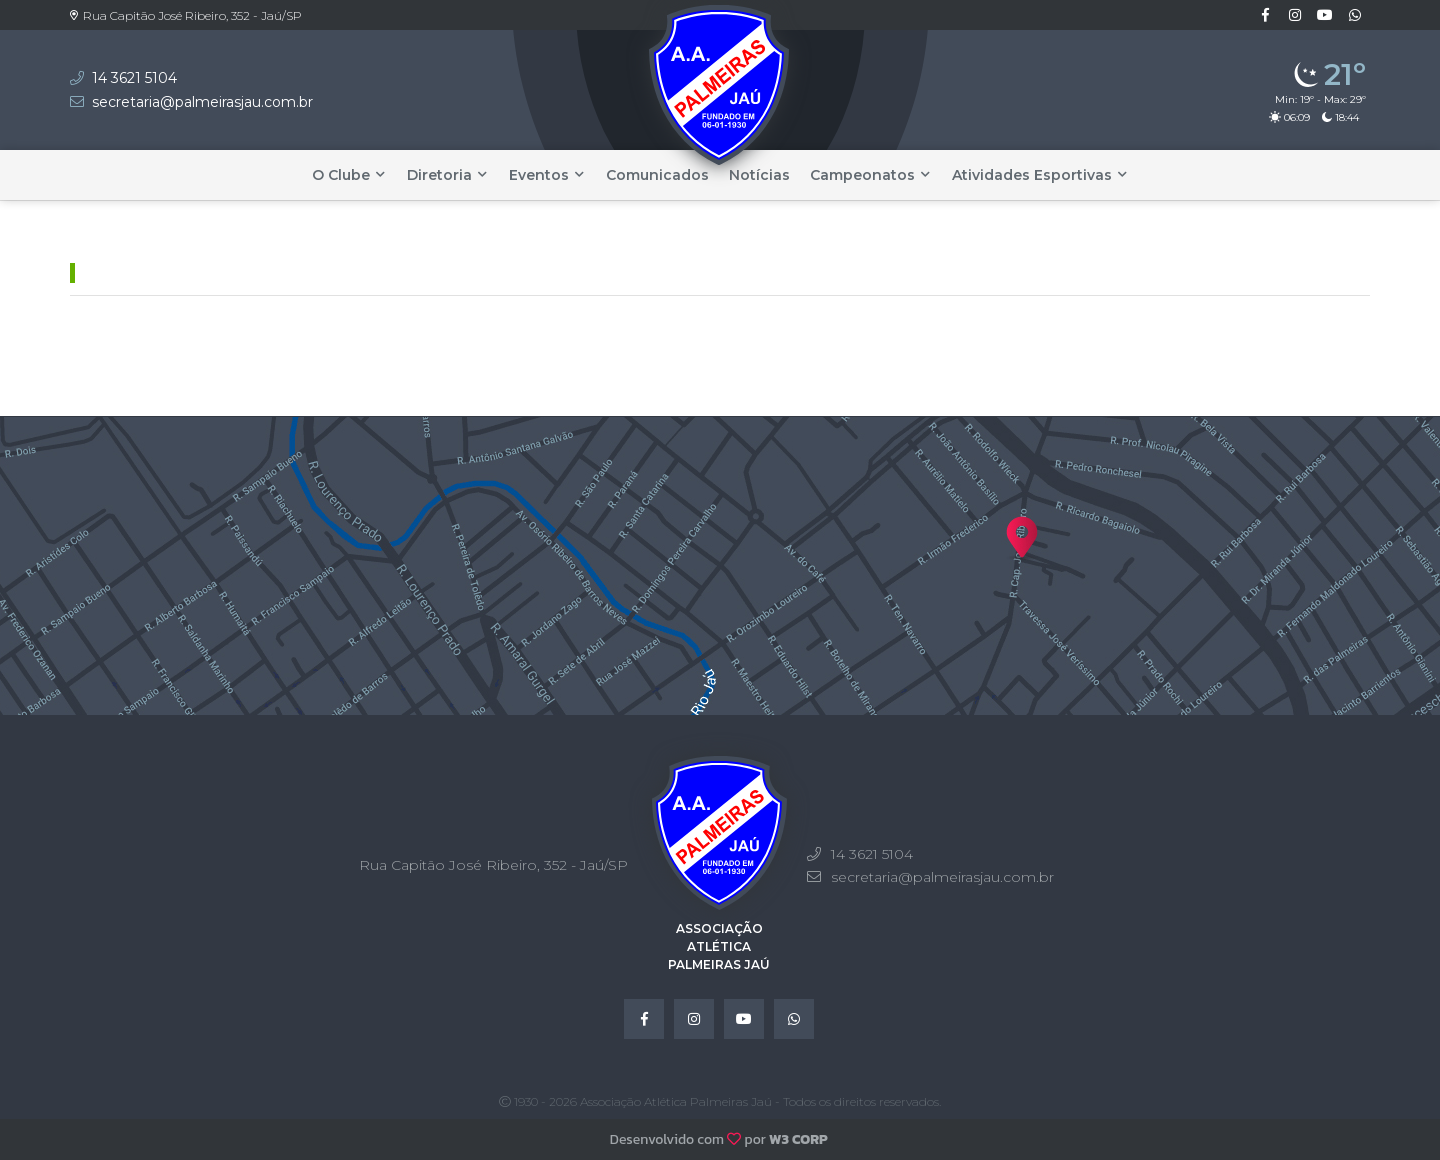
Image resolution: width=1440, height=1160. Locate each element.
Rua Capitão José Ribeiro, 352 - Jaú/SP (186, 15)
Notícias (759, 175)
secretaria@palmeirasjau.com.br (202, 102)
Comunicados (657, 175)
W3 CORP (798, 1139)
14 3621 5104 (134, 78)
